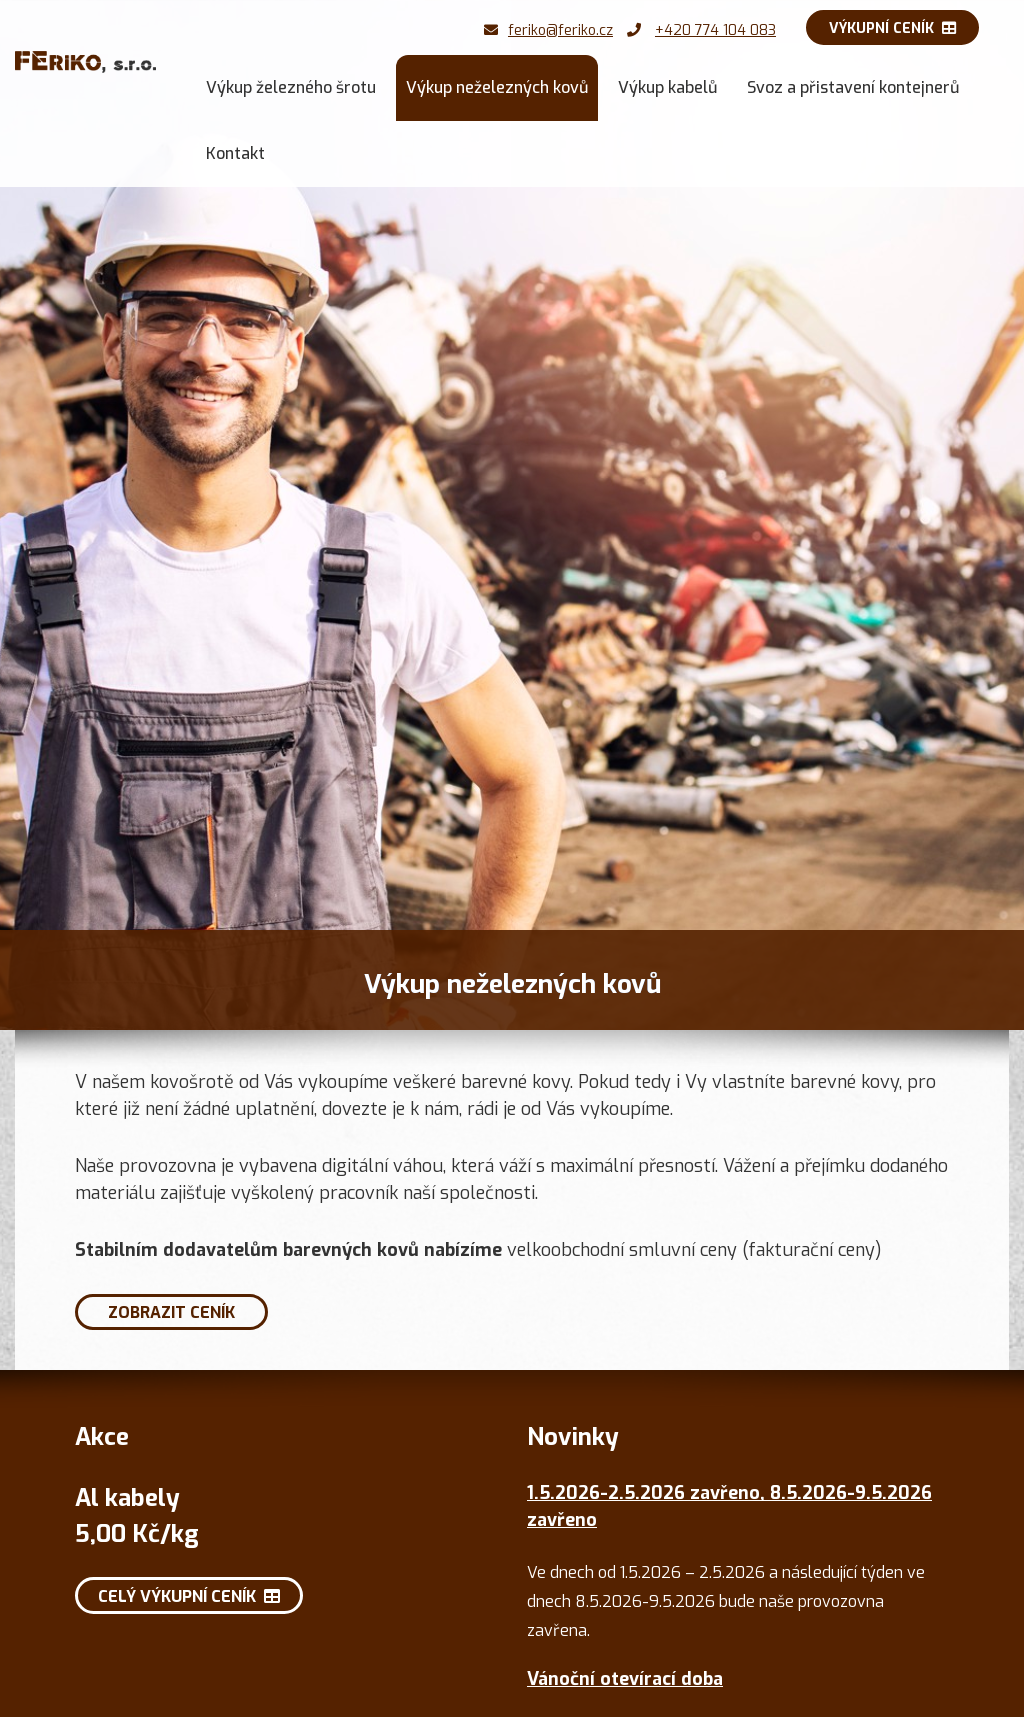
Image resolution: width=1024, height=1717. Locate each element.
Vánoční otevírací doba (625, 1679)
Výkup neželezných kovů (497, 87)
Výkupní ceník (892, 28)
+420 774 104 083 (715, 30)
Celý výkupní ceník (189, 1596)
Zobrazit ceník (171, 1312)
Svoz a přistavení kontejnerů (853, 87)
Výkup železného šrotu (291, 87)
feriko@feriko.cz (560, 30)
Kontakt (235, 153)
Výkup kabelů (667, 87)
